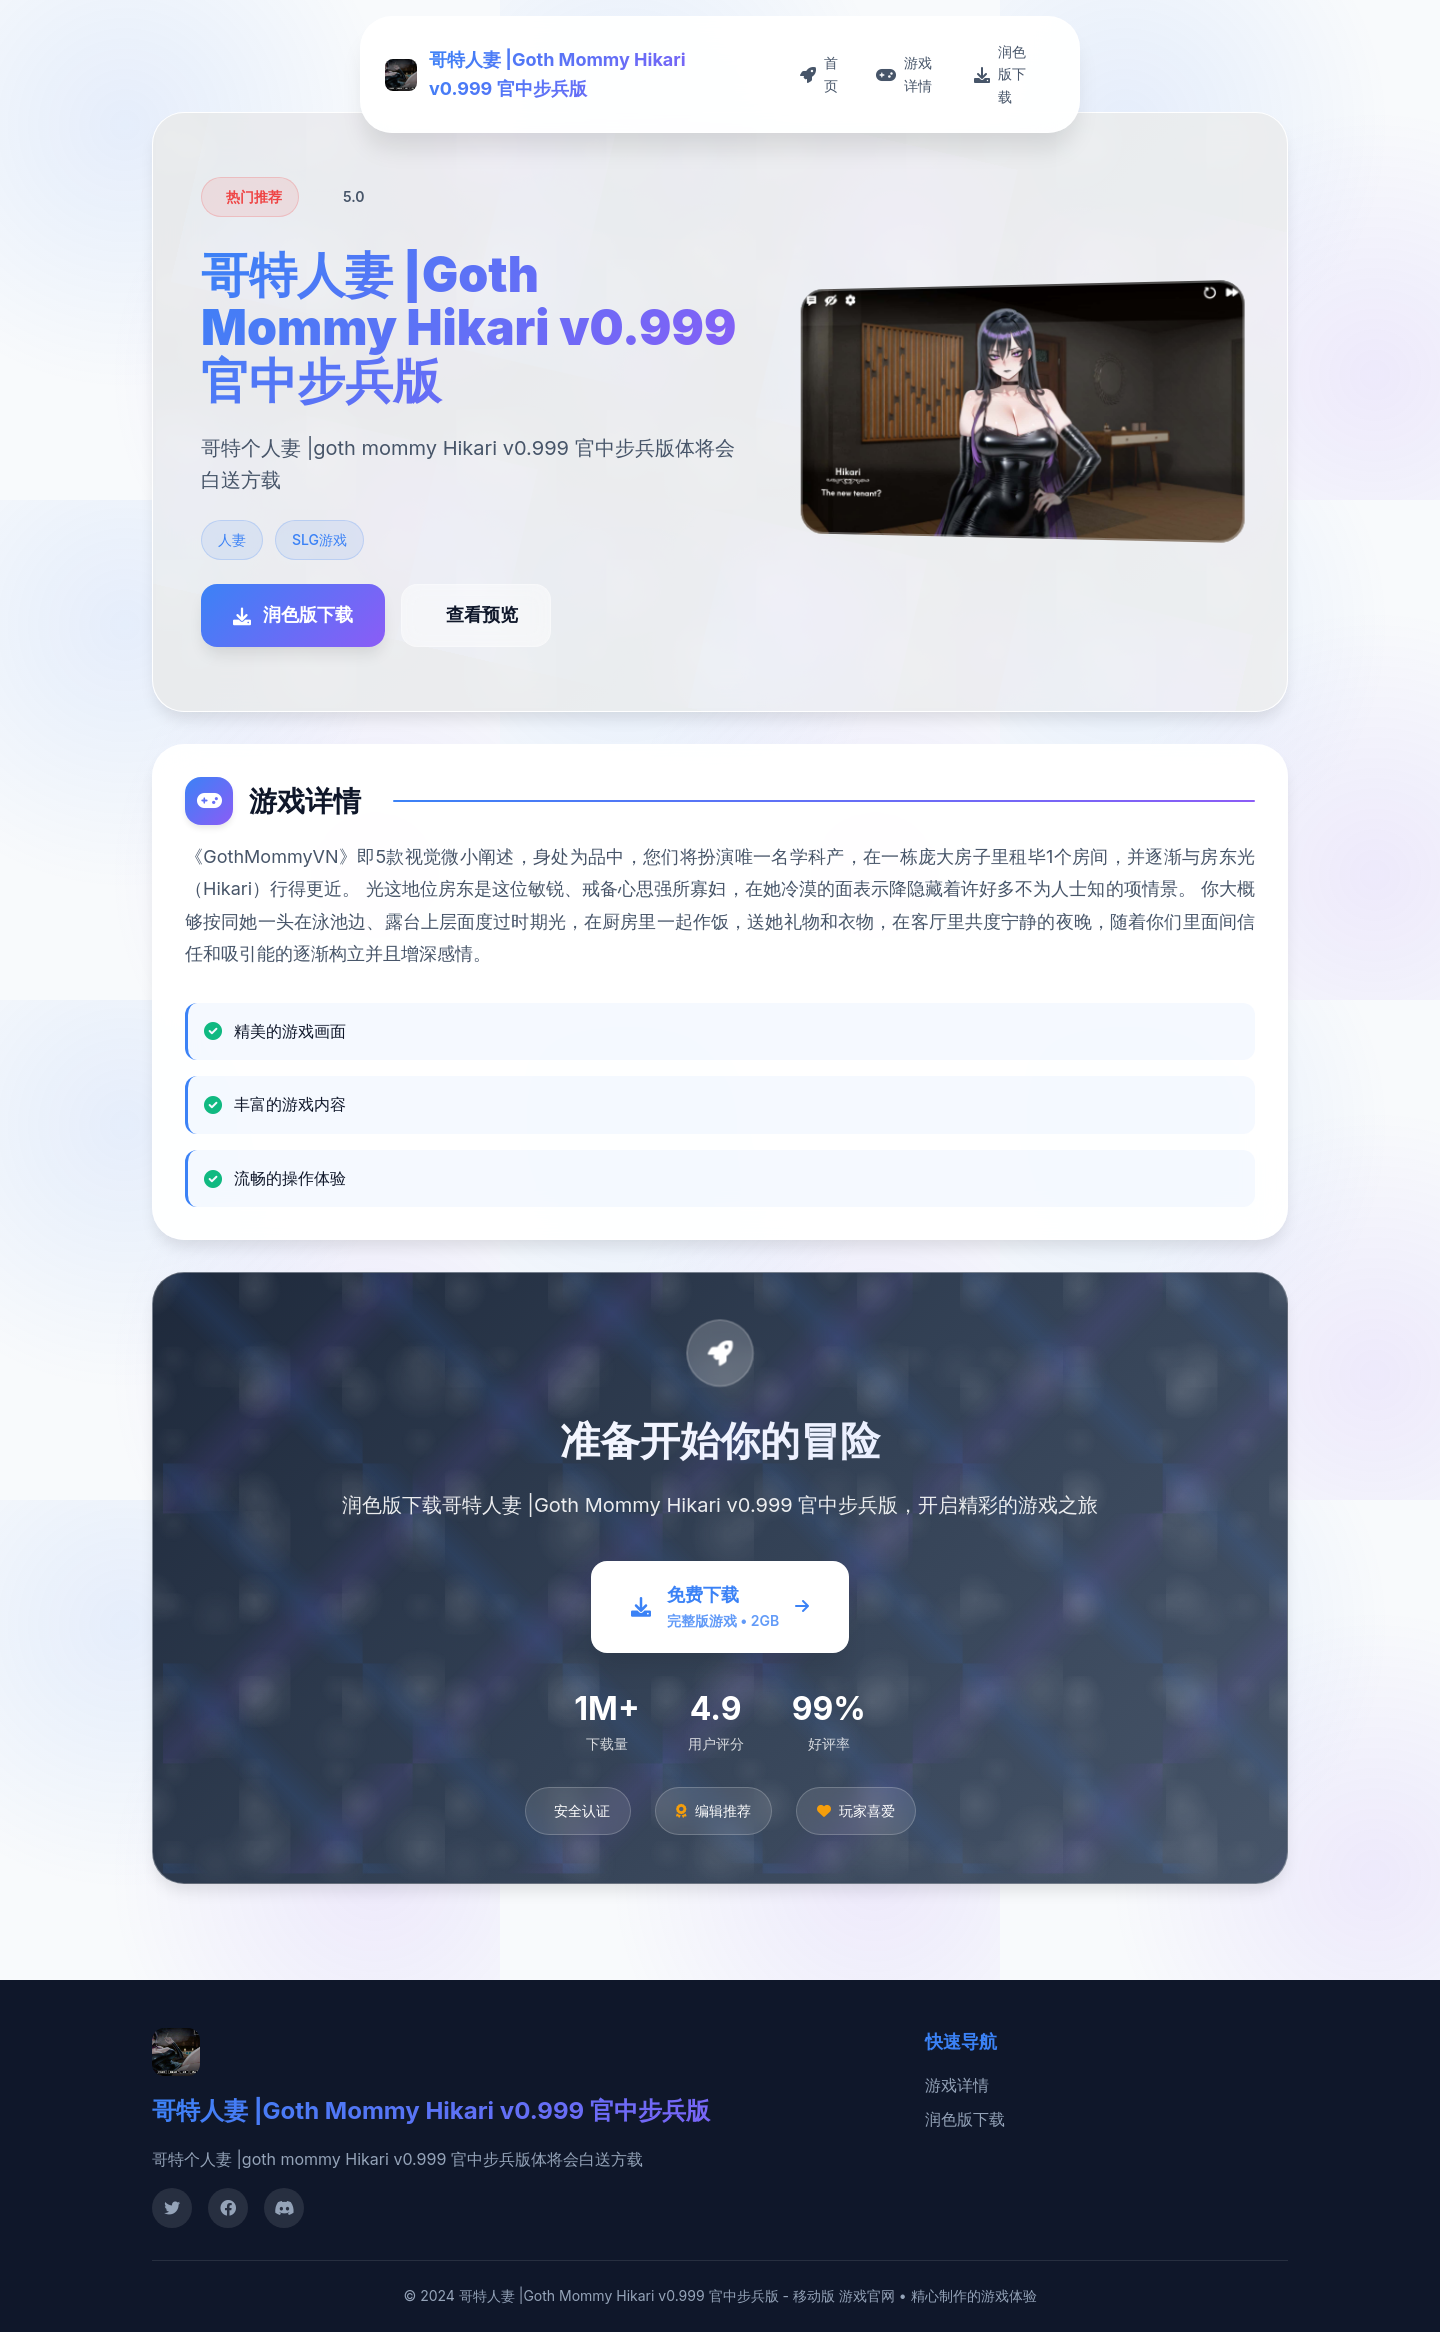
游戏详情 (957, 2085)
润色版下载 (965, 2119)
